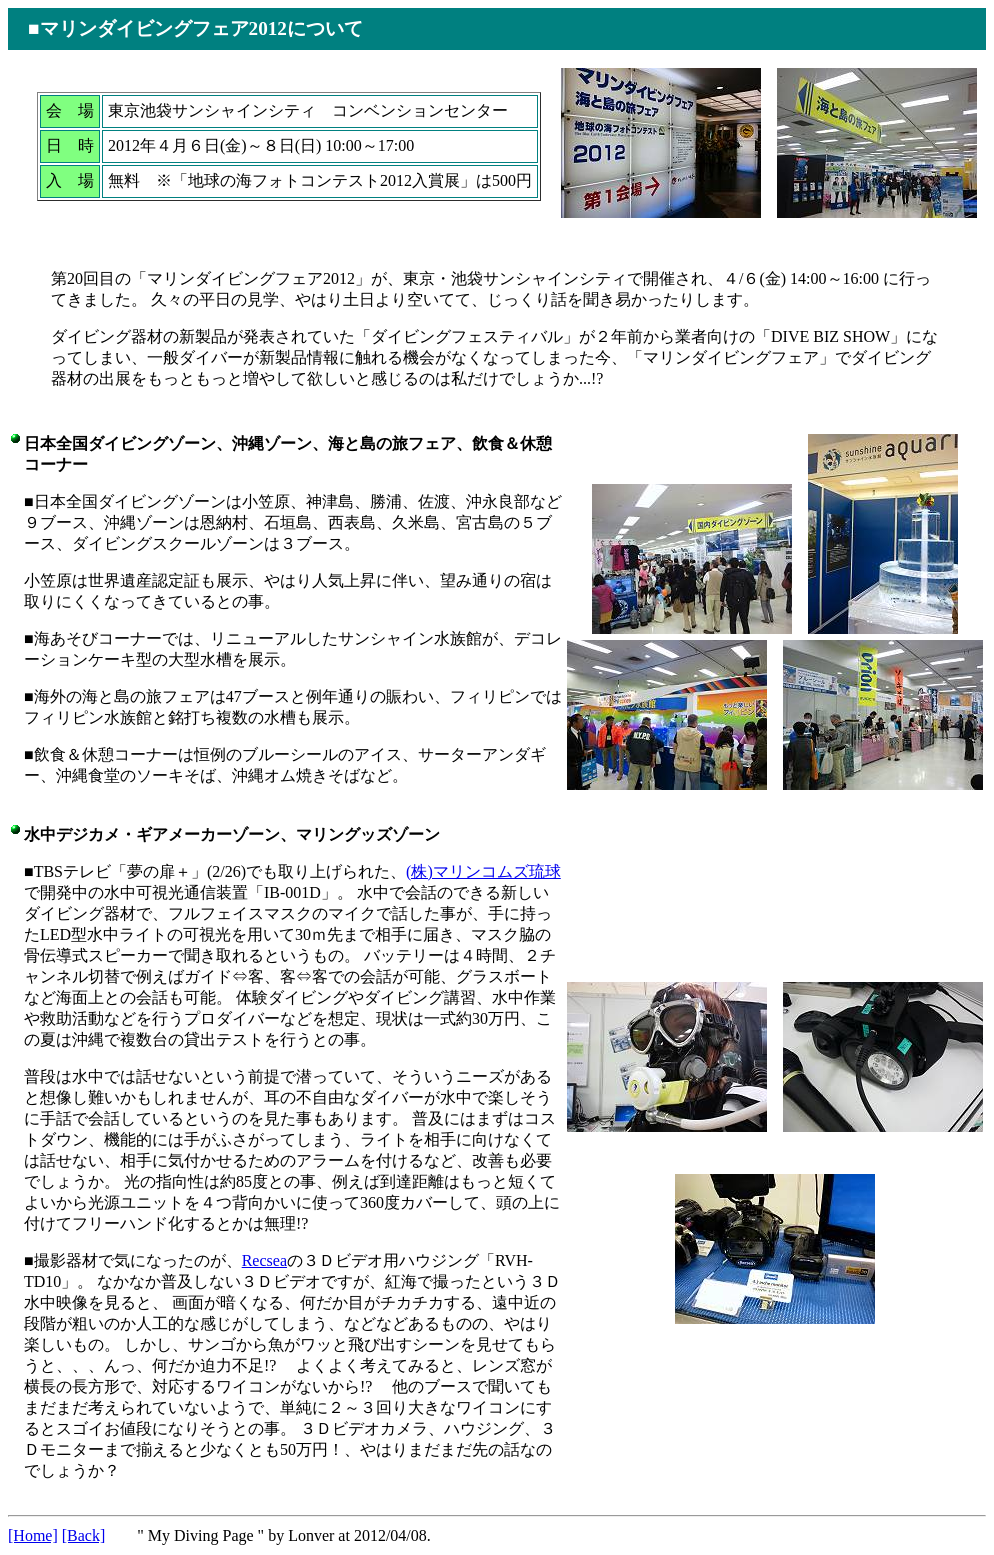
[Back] (84, 1535)
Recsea (264, 1260)
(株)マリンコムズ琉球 (483, 871)
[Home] (33, 1535)
